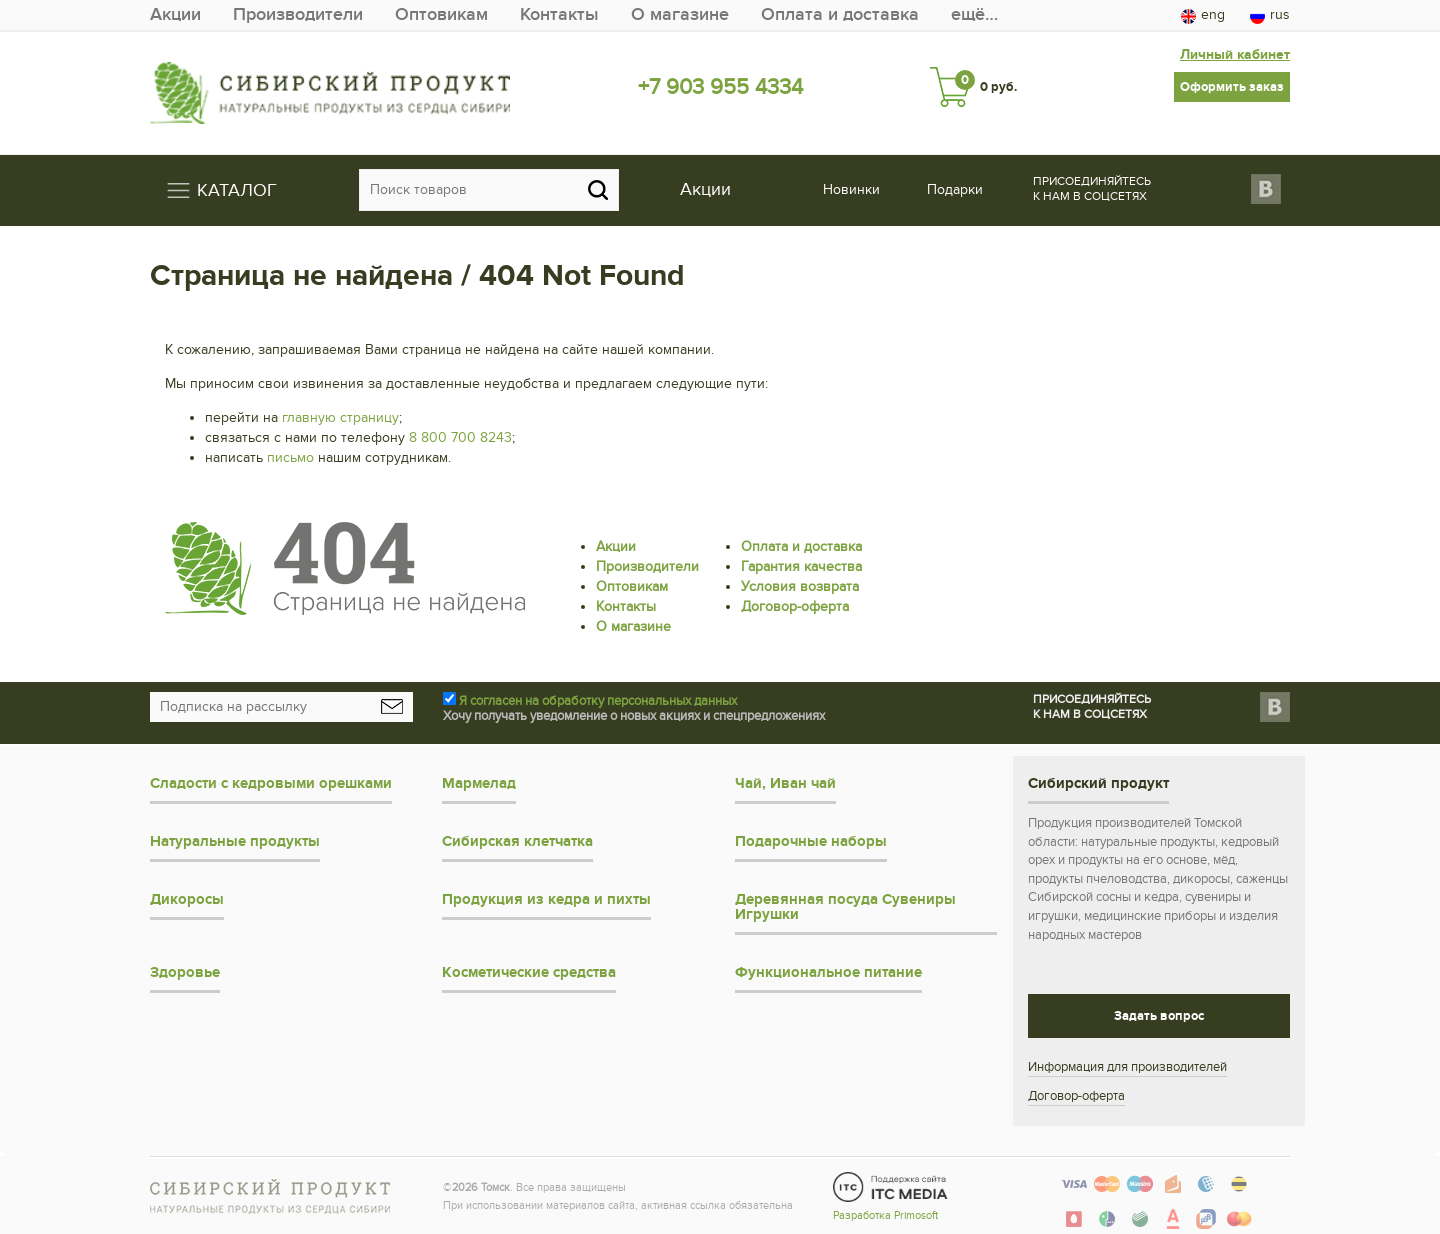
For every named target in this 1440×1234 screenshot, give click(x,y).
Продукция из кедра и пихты (546, 899)
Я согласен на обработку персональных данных (598, 701)
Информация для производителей (1127, 1067)
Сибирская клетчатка (517, 841)
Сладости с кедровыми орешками (271, 783)
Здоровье (185, 972)
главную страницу (340, 417)
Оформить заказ (1232, 87)
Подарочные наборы (811, 841)
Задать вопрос (1159, 1016)
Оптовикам (441, 14)
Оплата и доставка (840, 14)
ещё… (974, 14)
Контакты (559, 14)
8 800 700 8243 (460, 437)
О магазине (680, 14)
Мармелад (479, 783)
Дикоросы (187, 899)
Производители (298, 14)
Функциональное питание (828, 972)
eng (1203, 15)
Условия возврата (800, 586)
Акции (175, 14)
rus (1270, 15)
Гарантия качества (801, 566)
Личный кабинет (1235, 54)
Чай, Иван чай (785, 783)
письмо (290, 457)
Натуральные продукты (235, 841)
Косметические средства (529, 972)
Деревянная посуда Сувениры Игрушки (845, 907)
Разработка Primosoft (885, 1215)
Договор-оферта (795, 606)
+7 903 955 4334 (720, 87)
